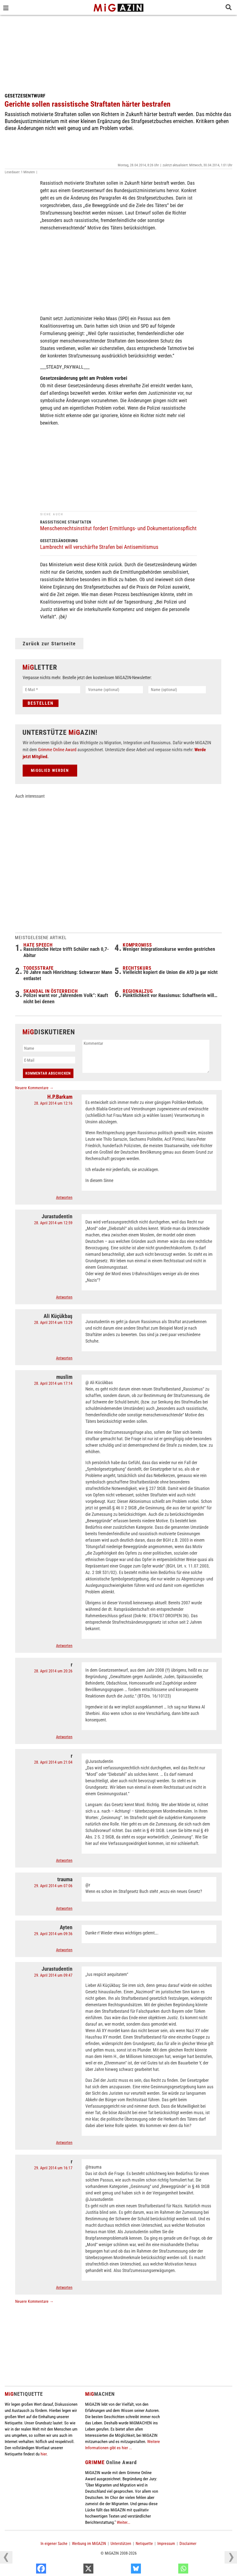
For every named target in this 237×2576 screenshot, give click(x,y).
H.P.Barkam (59, 1097)
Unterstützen (121, 2544)
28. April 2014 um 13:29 (53, 1323)
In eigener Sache (54, 2544)
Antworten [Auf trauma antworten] (64, 1909)
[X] (122, 2570)
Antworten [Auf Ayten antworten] (64, 1950)
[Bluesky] (170, 2570)
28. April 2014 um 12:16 (53, 1104)
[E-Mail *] (51, 689)
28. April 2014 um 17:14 (53, 1384)
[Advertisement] (118, 52)
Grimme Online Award (57, 750)
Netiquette (144, 2544)
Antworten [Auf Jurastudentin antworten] (64, 1298)
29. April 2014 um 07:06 (53, 1886)
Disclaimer (187, 2544)
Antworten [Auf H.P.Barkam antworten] (64, 1198)
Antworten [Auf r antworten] (64, 1737)
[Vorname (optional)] (114, 689)
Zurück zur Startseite (49, 644)
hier (44, 2454)
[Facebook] (75, 2570)
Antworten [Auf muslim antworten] (64, 1646)
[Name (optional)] (177, 689)
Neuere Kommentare (34, 1088)
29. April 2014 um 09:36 (53, 1934)
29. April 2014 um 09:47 (53, 1976)
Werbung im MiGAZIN (89, 2544)
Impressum (166, 2544)
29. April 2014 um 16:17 (53, 2168)
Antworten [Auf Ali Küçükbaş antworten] (64, 1358)
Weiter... (123, 2523)
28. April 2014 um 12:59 (53, 1223)
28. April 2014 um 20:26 (53, 1671)
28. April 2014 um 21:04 (53, 1763)
